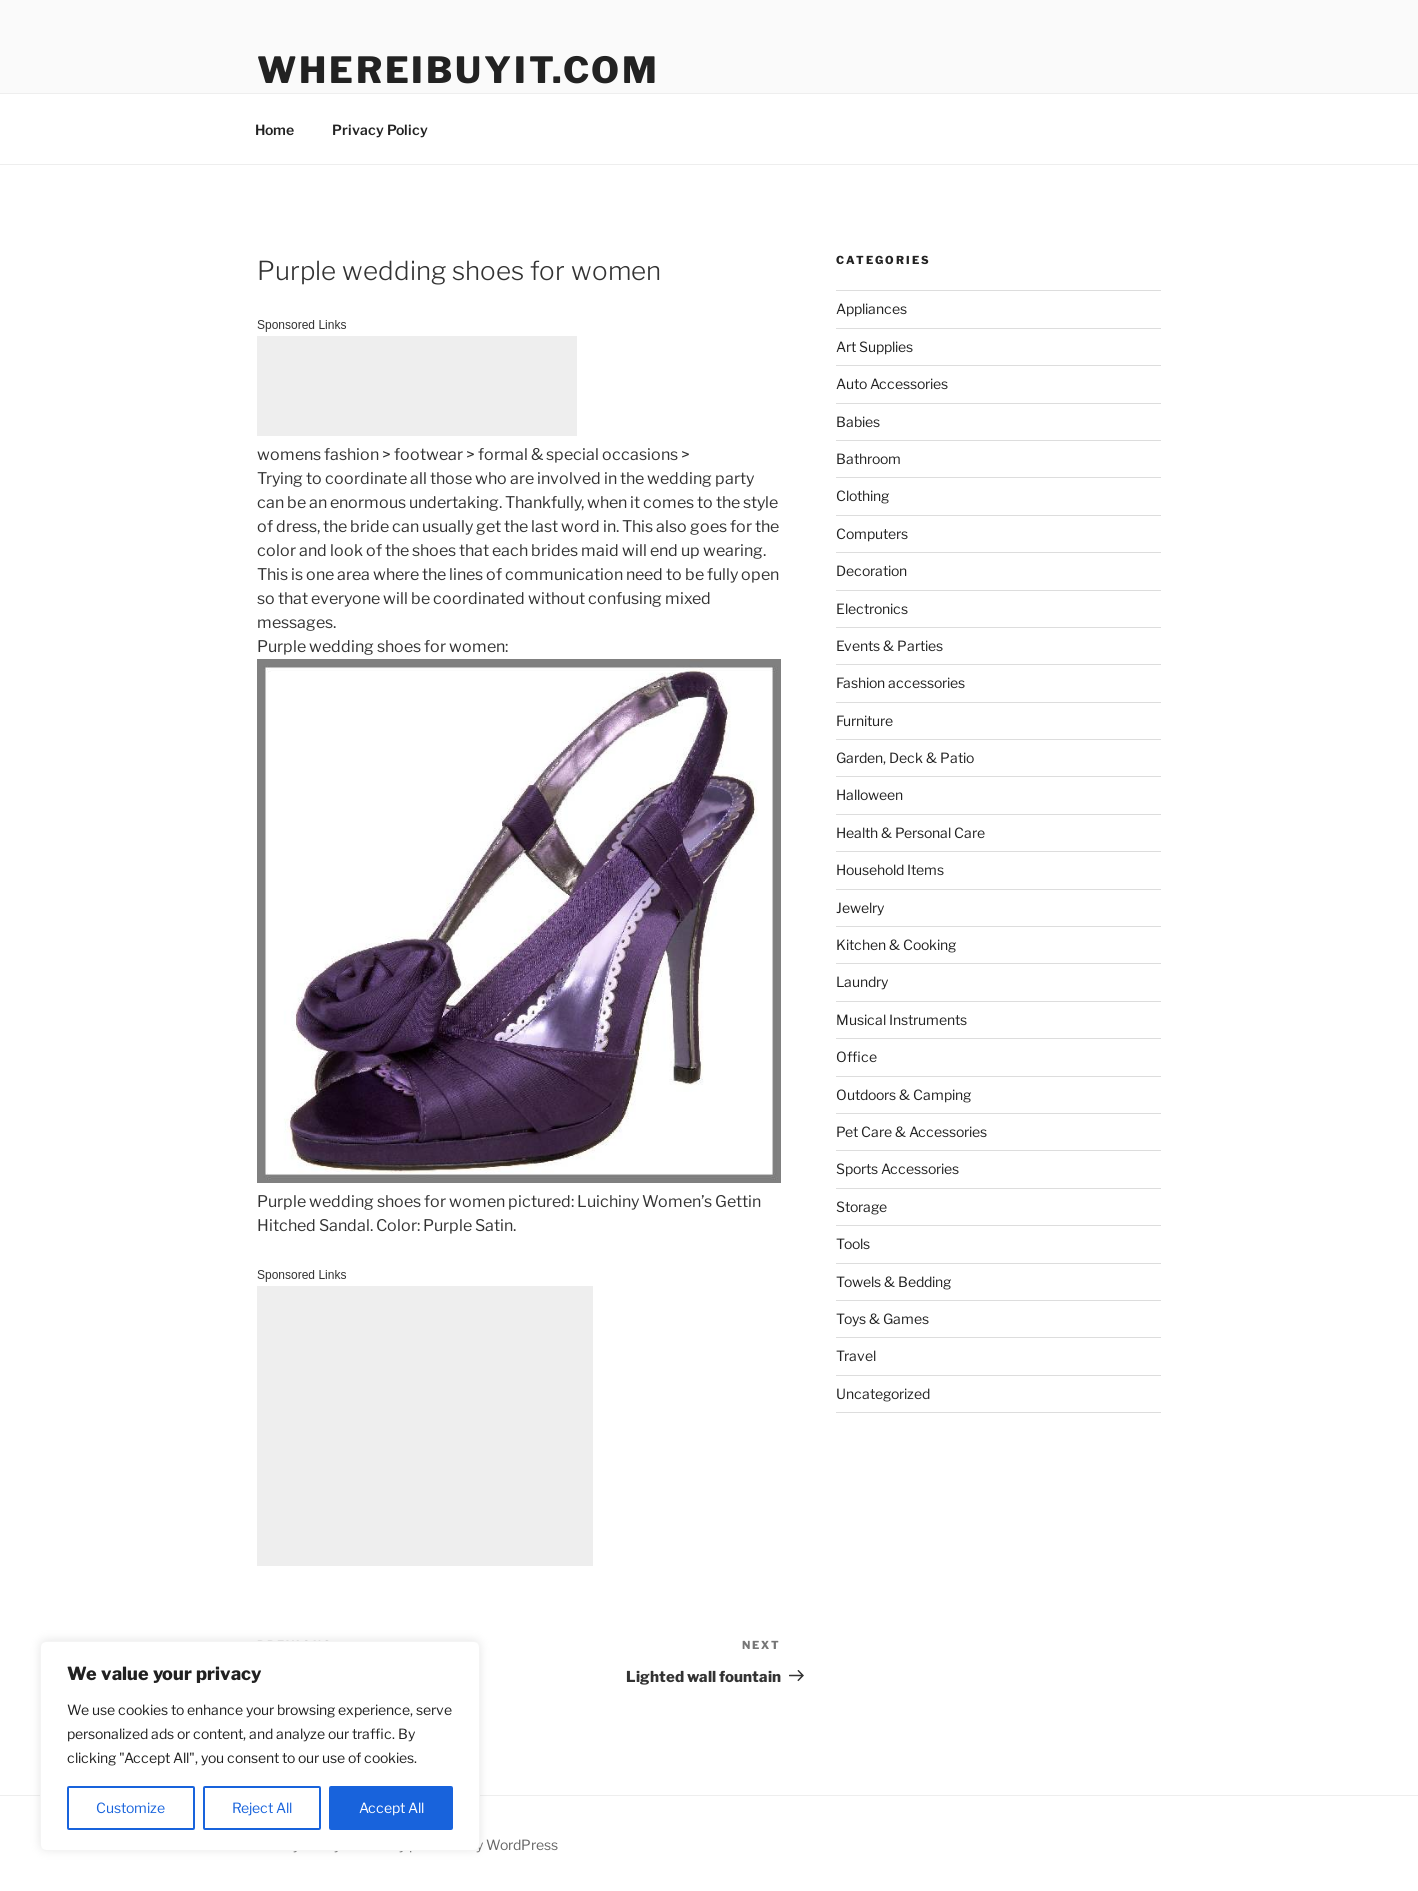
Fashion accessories (900, 682)
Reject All (262, 1807)
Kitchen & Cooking (896, 944)
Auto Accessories (892, 383)
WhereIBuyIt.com (458, 70)
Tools (853, 1243)
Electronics (872, 608)
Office (856, 1056)
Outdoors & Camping (903, 1094)
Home (274, 129)
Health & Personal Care (910, 832)
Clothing (862, 495)
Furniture (864, 720)
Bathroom (868, 458)
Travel (856, 1355)
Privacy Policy (380, 129)
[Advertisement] (417, 386)
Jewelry (860, 907)
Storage (861, 1206)
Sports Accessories (897, 1168)
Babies (858, 421)
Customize (130, 1807)
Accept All (391, 1807)
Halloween (869, 794)
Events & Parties (889, 645)
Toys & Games (882, 1318)
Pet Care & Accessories (911, 1131)
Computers (872, 533)
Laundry (862, 981)
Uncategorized (883, 1393)
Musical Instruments (901, 1019)
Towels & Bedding (893, 1281)
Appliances (871, 308)
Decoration (871, 570)
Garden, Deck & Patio (905, 757)
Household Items (890, 869)
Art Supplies (874, 346)
